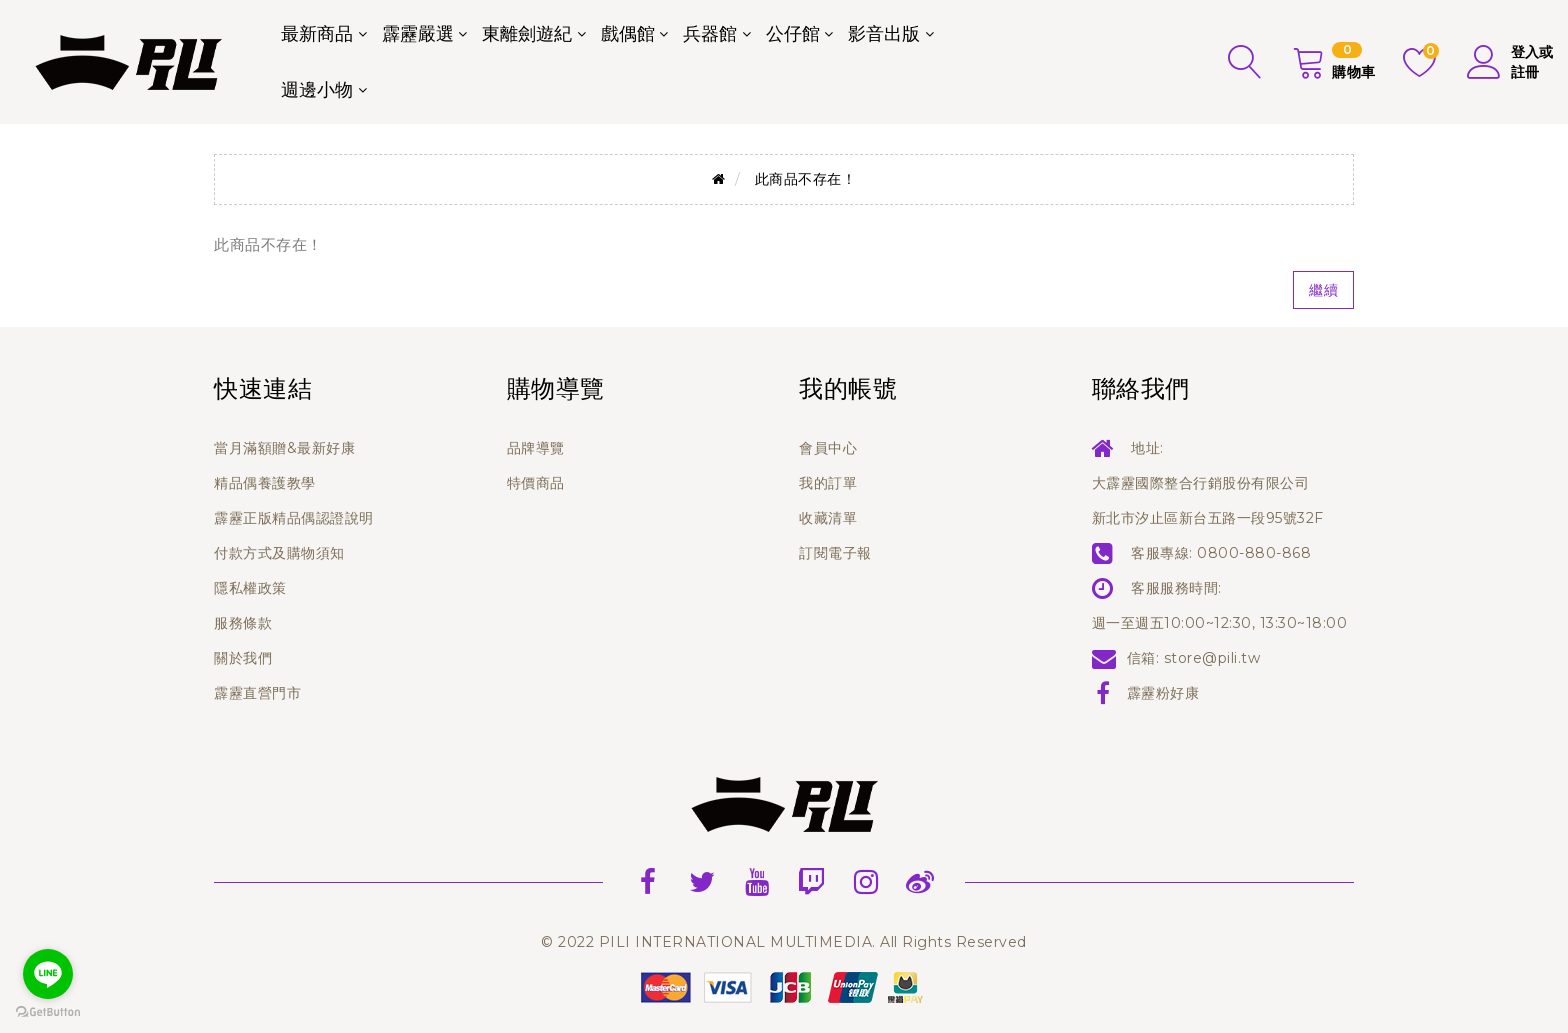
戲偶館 (628, 34)
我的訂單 (828, 483)
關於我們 (243, 658)
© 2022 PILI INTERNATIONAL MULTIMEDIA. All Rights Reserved (784, 942)
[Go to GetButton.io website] (48, 1012)
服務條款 (243, 623)
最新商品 (317, 34)
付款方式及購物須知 (279, 553)
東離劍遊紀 (527, 34)
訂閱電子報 (835, 553)
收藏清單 (828, 518)
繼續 (1323, 290)
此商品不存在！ (806, 179)
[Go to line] (48, 974)
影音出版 (884, 34)
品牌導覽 (536, 448)
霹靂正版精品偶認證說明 (294, 518)
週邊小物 (317, 90)
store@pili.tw (1212, 658)
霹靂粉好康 (1163, 693)
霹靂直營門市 (257, 693)
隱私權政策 (250, 588)
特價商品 (536, 483)
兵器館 (710, 34)
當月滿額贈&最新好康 (284, 448)
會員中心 (828, 448)
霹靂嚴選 (418, 34)
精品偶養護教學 (265, 483)
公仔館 (793, 34)
